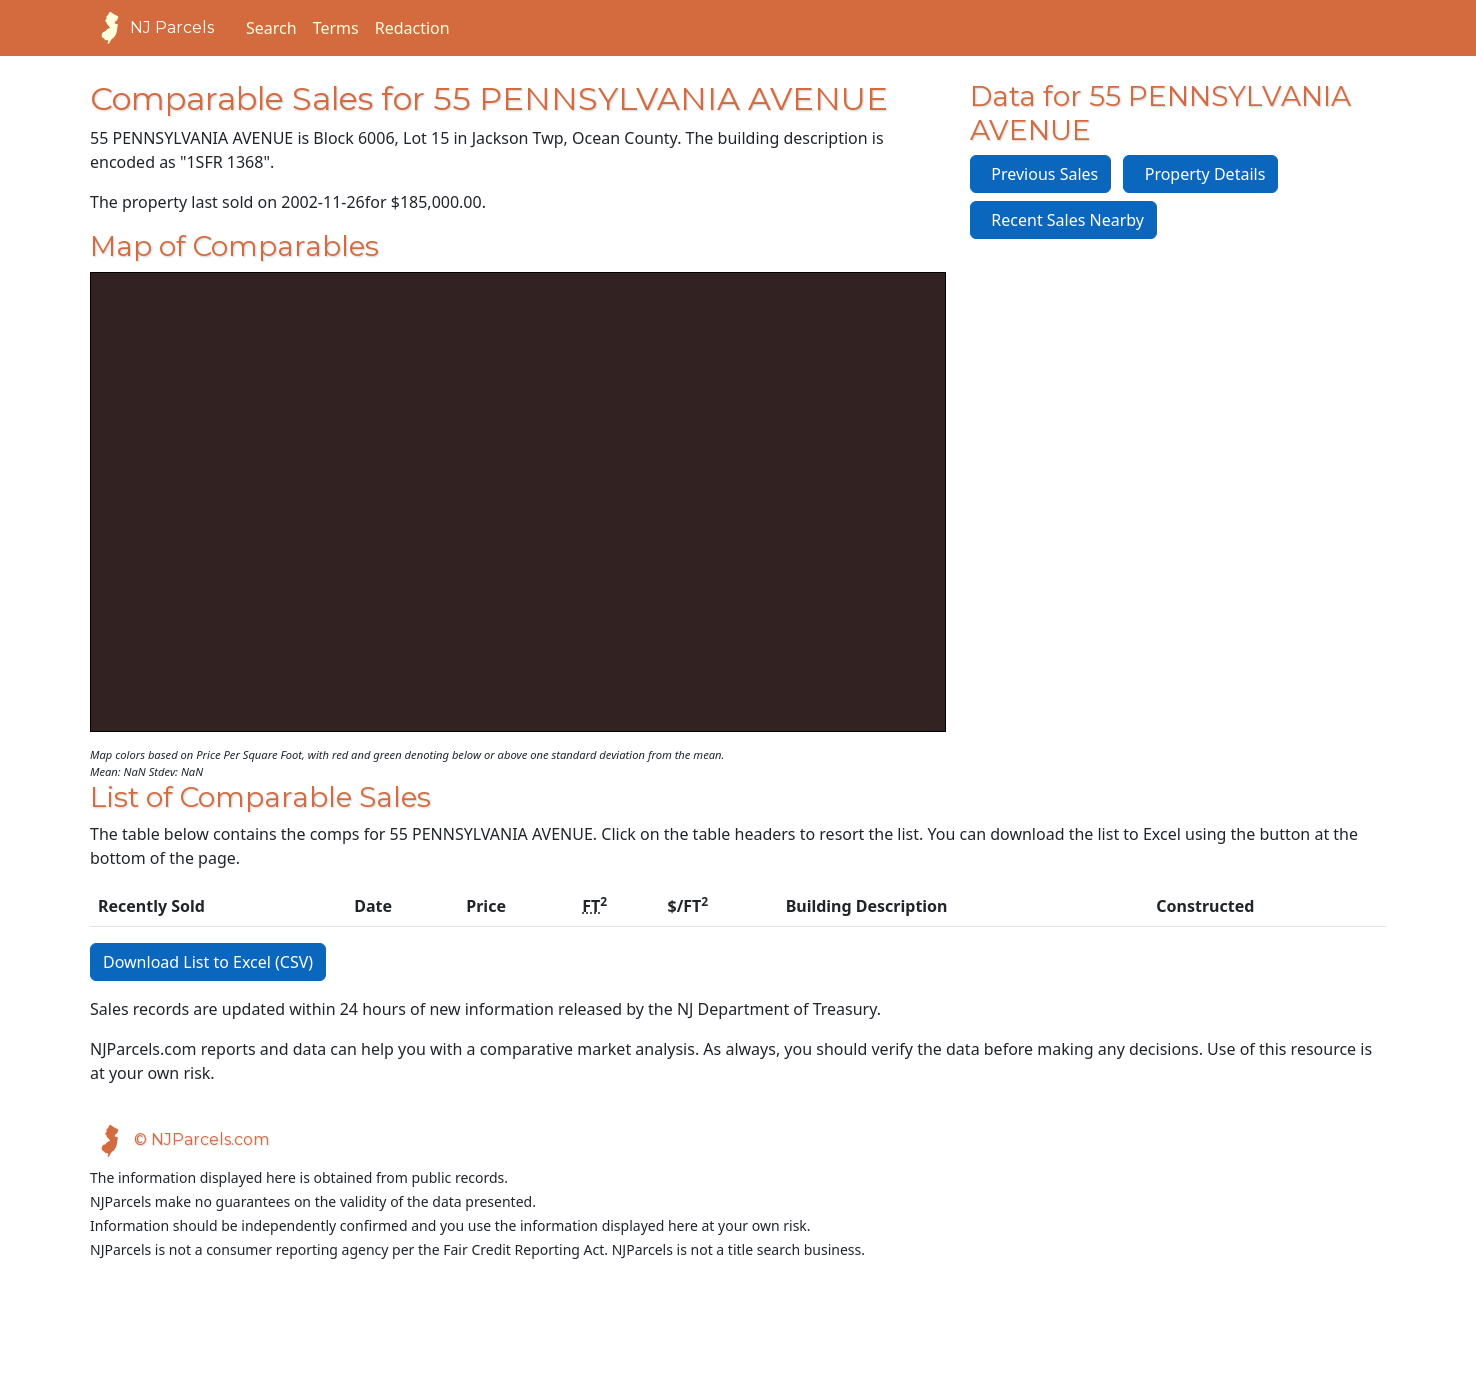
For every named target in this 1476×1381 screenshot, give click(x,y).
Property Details (1200, 174)
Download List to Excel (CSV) (208, 962)
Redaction (412, 28)
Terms (336, 28)
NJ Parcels (152, 28)
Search (271, 28)
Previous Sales (1040, 174)
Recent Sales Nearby (1063, 220)
